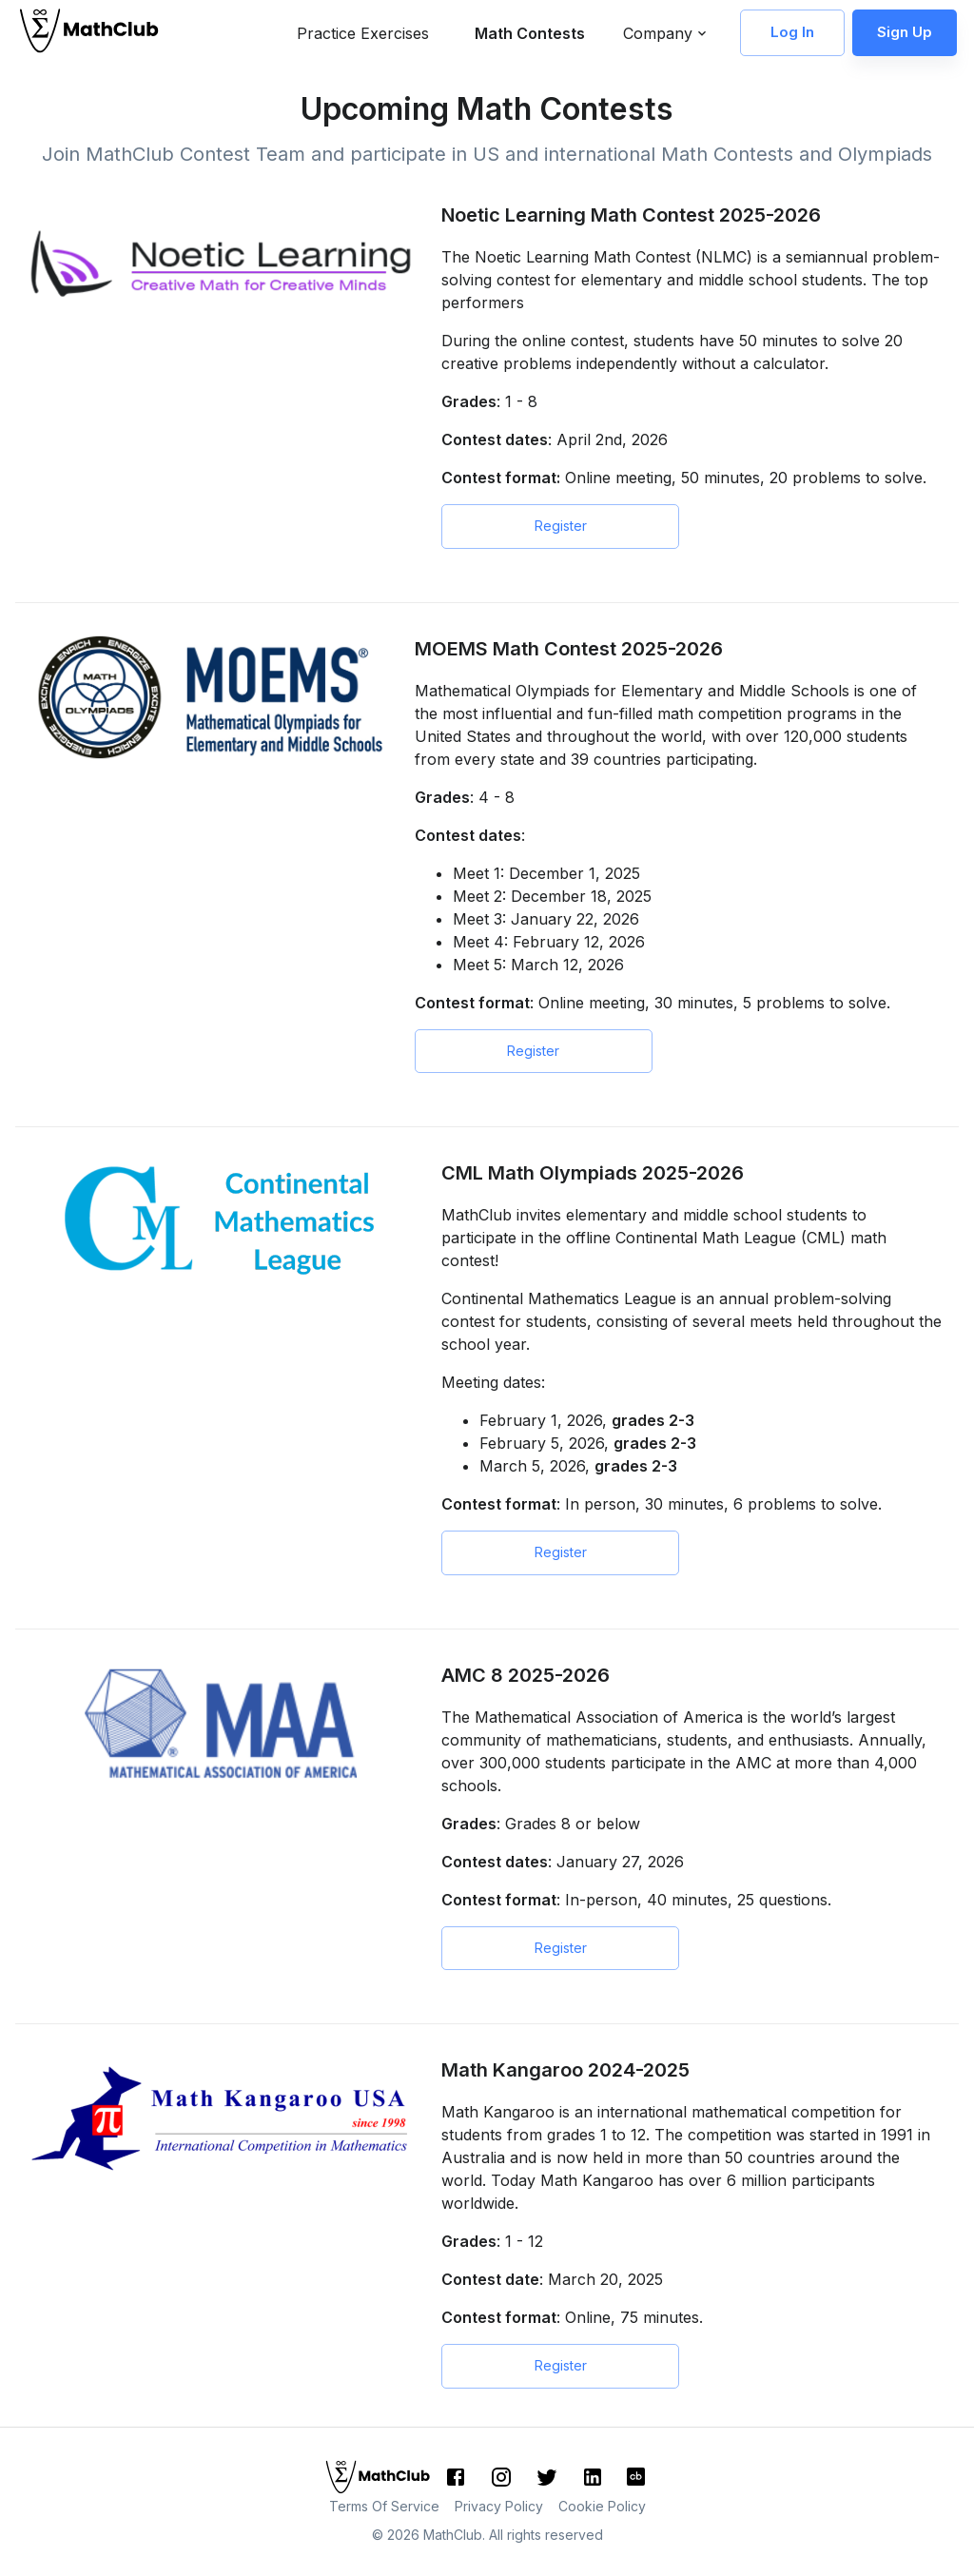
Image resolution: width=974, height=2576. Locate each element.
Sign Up (904, 32)
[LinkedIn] (593, 2477)
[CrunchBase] (636, 2476)
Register (560, 526)
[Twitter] (547, 2477)
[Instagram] (501, 2477)
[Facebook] (456, 2477)
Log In (792, 32)
